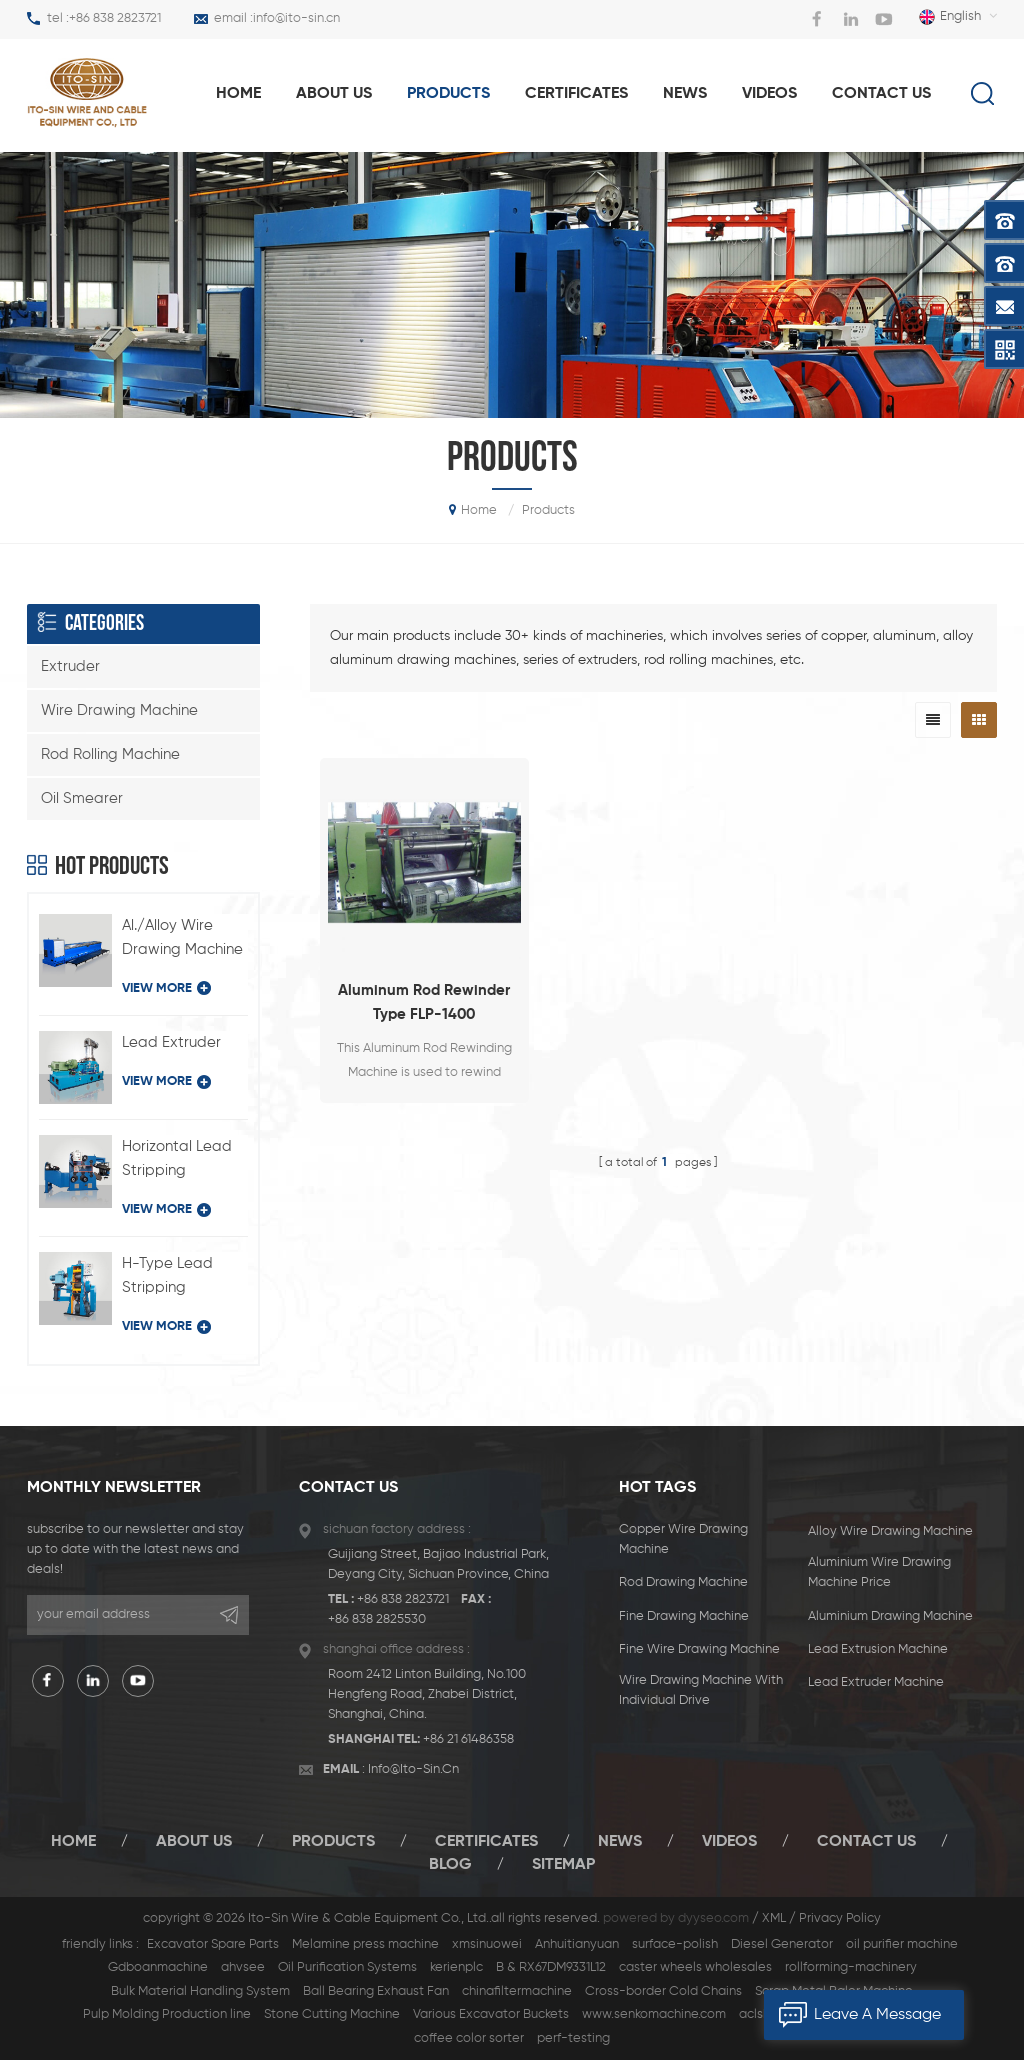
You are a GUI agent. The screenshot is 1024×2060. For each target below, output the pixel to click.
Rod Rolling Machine (110, 754)
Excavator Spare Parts (213, 1944)
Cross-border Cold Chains (663, 1991)
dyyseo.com (713, 1918)
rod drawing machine (683, 1582)
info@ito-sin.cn (296, 18)
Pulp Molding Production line (167, 2014)
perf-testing (573, 2038)
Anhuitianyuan (577, 1944)
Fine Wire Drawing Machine (699, 1649)
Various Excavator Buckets (491, 2014)
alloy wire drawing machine (890, 1531)
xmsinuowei (487, 1944)
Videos (769, 94)
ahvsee (243, 1967)
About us (334, 94)
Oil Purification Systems (347, 1967)
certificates (486, 1842)
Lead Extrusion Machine (878, 1649)
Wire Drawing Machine (119, 710)
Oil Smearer (82, 798)
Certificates (576, 94)
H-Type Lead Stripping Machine (167, 1278)
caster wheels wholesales (695, 1967)
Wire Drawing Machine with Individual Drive (701, 1690)
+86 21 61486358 (468, 1739)
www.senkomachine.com (654, 2014)
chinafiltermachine (517, 1991)
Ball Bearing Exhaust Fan (376, 1991)
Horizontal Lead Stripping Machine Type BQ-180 (177, 1161)
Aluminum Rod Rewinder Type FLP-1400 (424, 1002)
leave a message (852, 2015)
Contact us (881, 94)
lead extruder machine (876, 1682)
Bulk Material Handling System (200, 1991)
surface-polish (675, 1944)
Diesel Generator (782, 1944)
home (238, 94)
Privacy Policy (840, 1918)
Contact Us (866, 1842)
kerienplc (456, 1967)
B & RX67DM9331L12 (551, 1967)
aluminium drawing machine (890, 1616)
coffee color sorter (469, 2038)
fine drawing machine (684, 1616)
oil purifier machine (902, 1944)
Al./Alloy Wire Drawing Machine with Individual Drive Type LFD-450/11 (182, 940)
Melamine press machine (365, 1944)
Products (333, 1842)
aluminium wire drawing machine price (879, 1572)
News (685, 94)
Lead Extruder (171, 1042)
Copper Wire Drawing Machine (683, 1539)
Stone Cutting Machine (332, 2014)
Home (73, 1842)
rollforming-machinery (851, 1967)
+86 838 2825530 (377, 1619)
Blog (450, 1865)
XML (774, 1918)
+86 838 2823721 (115, 18)
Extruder (70, 666)
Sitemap (563, 1865)
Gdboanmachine (158, 1967)
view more (166, 988)
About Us (194, 1842)
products (448, 94)
